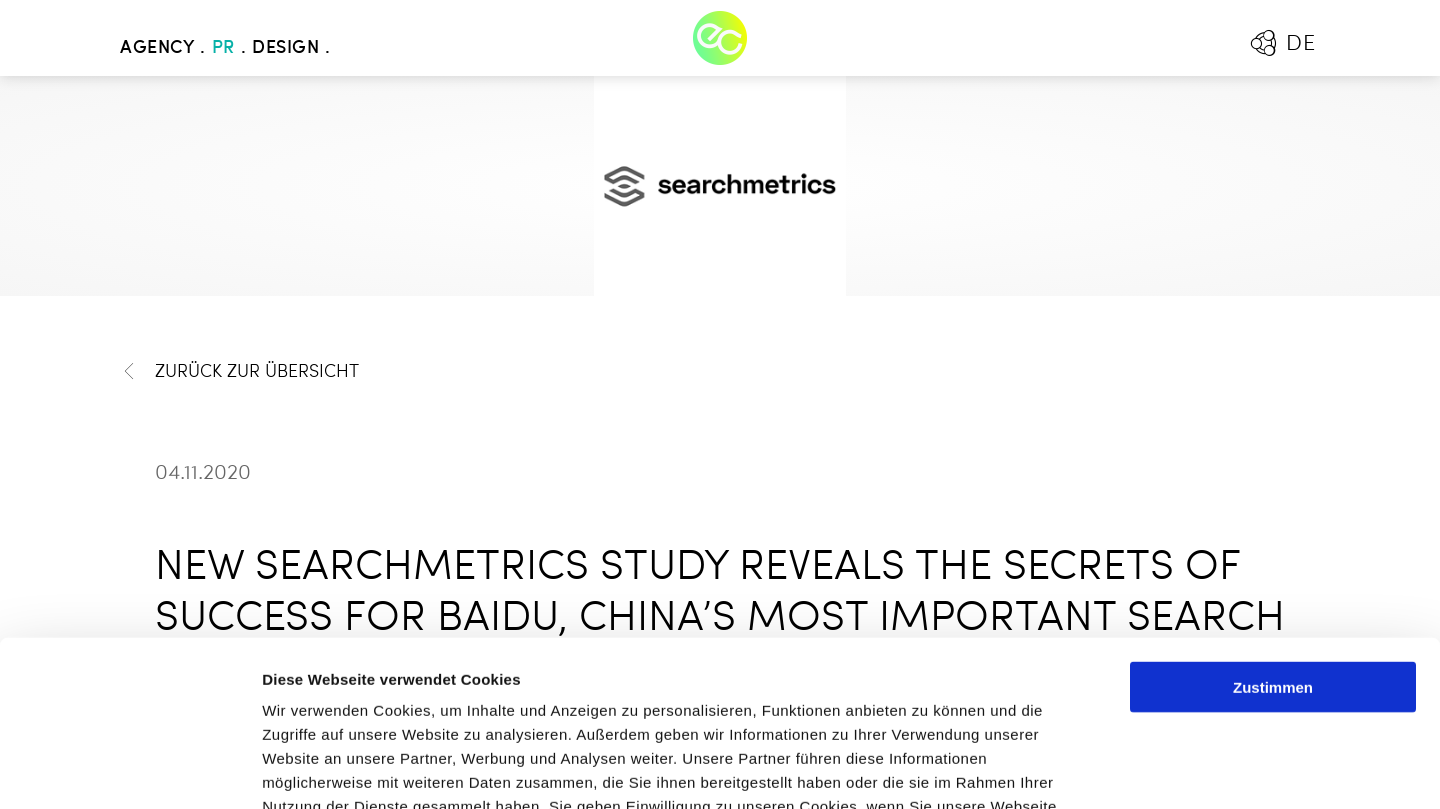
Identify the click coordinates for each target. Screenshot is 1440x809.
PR (223, 48)
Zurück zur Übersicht (239, 371)
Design (285, 48)
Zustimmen (1273, 521)
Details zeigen (1063, 769)
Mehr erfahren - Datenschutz (370, 688)
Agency (157, 48)
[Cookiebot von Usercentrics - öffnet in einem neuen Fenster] (129, 770)
